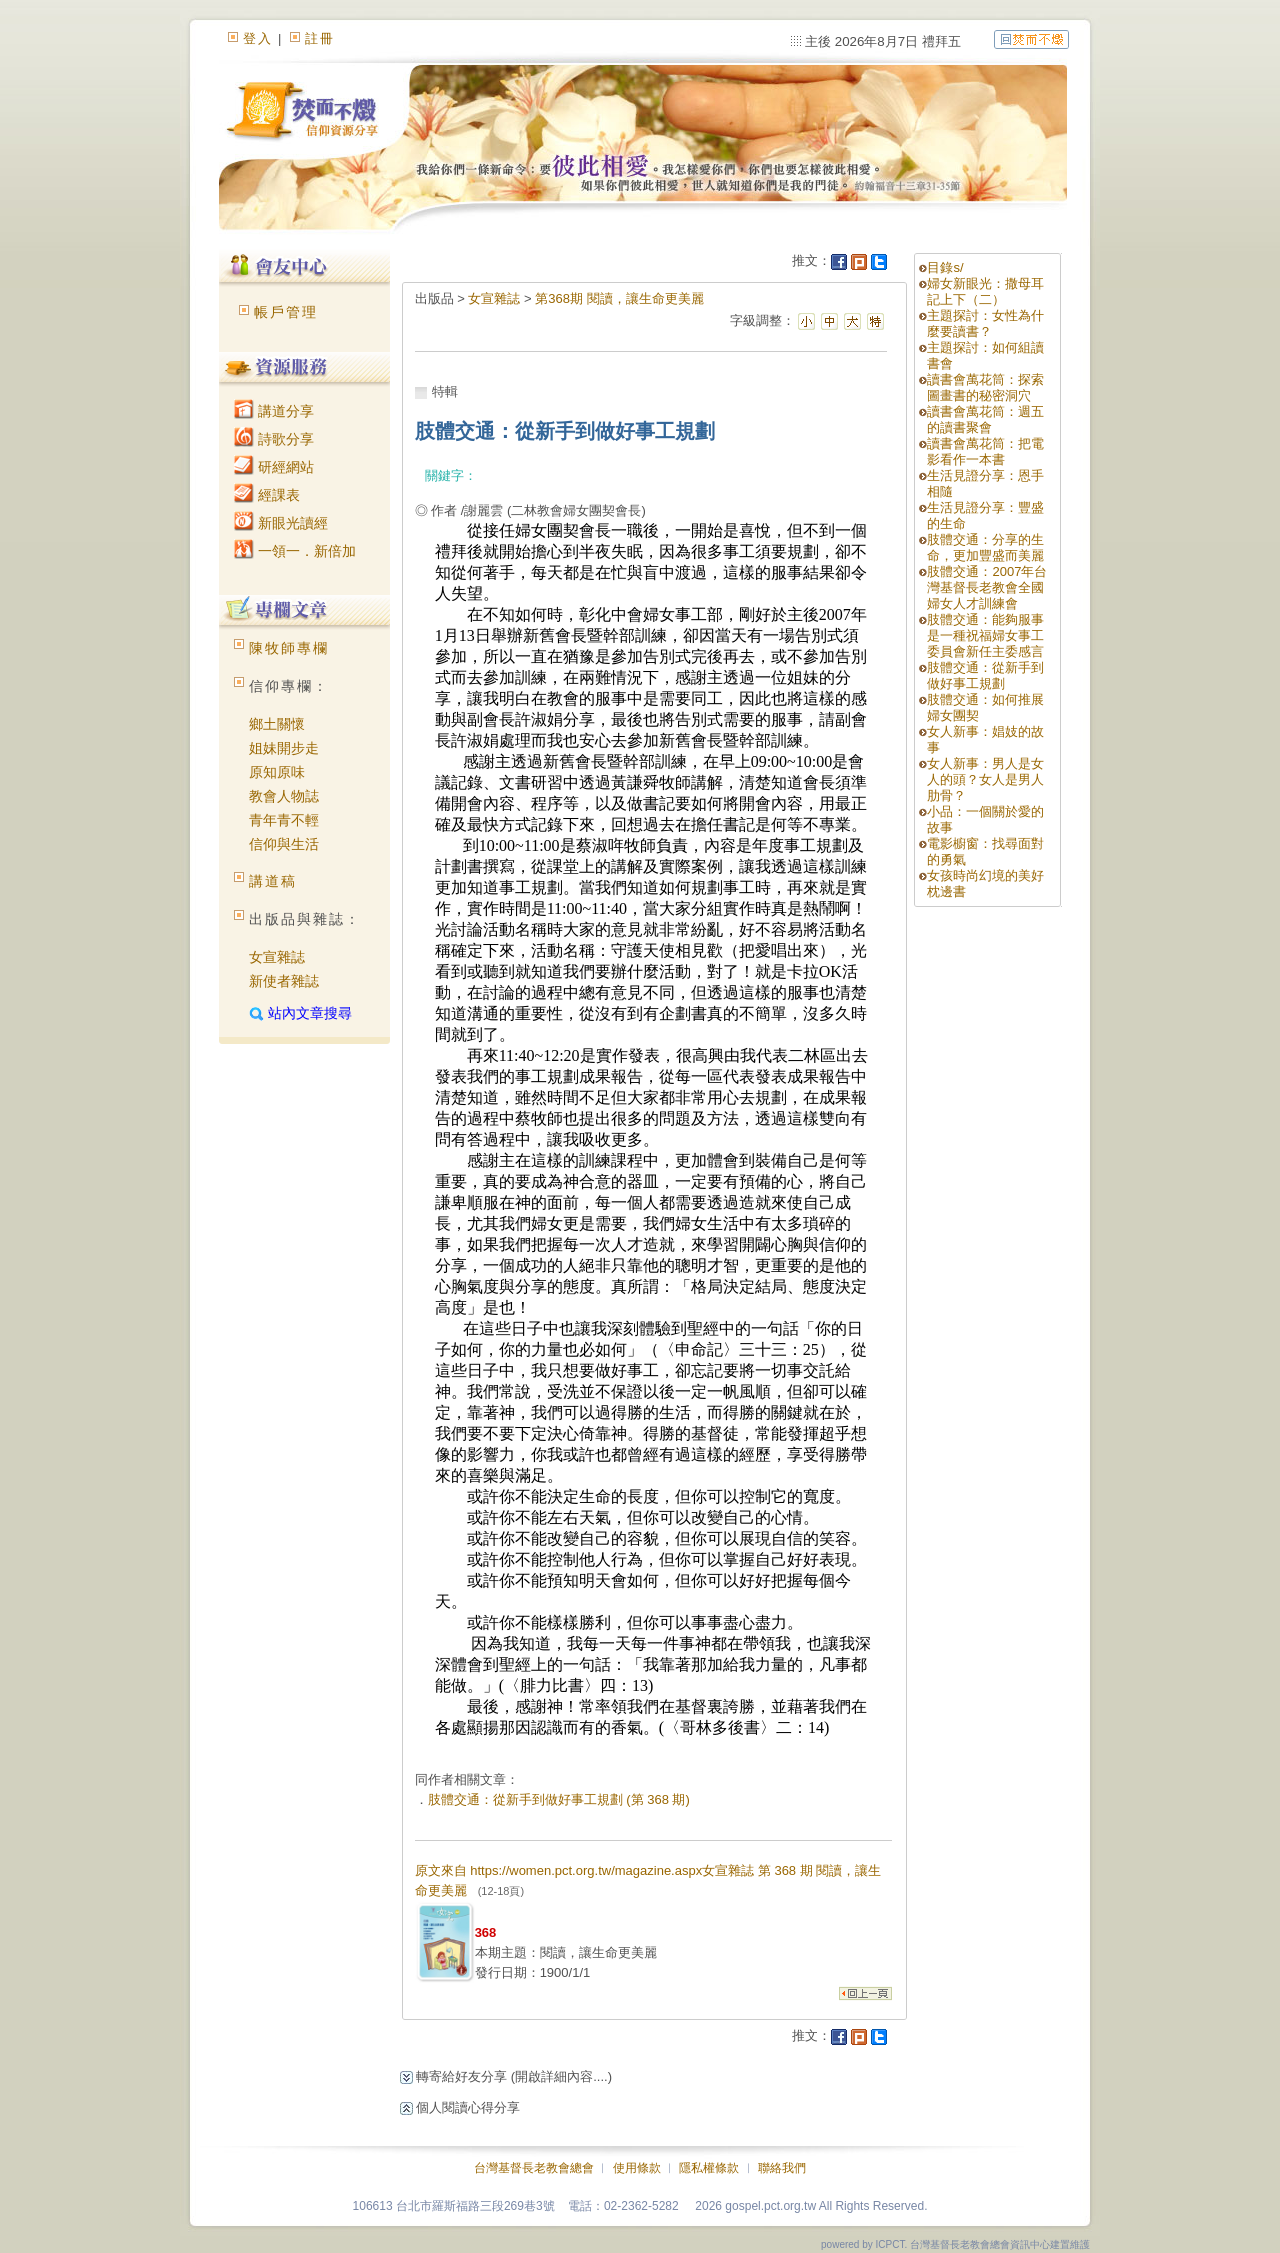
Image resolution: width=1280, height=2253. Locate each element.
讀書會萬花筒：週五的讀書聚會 (985, 419)
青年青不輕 (284, 820)
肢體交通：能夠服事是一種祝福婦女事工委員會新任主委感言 (985, 635)
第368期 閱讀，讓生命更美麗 (619, 298)
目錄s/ (945, 267)
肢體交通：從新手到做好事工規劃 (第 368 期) (559, 1799)
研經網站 (274, 467)
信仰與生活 (284, 844)
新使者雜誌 (284, 981)
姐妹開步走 (284, 748)
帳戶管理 (286, 312)
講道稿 (273, 881)
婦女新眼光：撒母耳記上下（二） (985, 291)
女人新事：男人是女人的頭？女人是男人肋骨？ (985, 779)
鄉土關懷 (277, 724)
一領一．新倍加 (295, 551)
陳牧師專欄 (289, 648)
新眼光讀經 (281, 523)
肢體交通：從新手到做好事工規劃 (985, 675)
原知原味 (277, 772)
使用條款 (637, 2168)
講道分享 (274, 411)
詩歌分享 (274, 439)
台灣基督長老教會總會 (534, 2168)
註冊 (320, 38)
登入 (258, 38)
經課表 (267, 495)
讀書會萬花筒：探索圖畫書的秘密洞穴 (985, 387)
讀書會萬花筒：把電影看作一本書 (985, 451)
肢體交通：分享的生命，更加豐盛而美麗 (985, 547)
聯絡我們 (782, 2168)
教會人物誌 (284, 796)
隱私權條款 (709, 2168)
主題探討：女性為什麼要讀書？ (985, 323)
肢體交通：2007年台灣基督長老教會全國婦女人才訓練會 (987, 587)
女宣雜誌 (277, 957)
